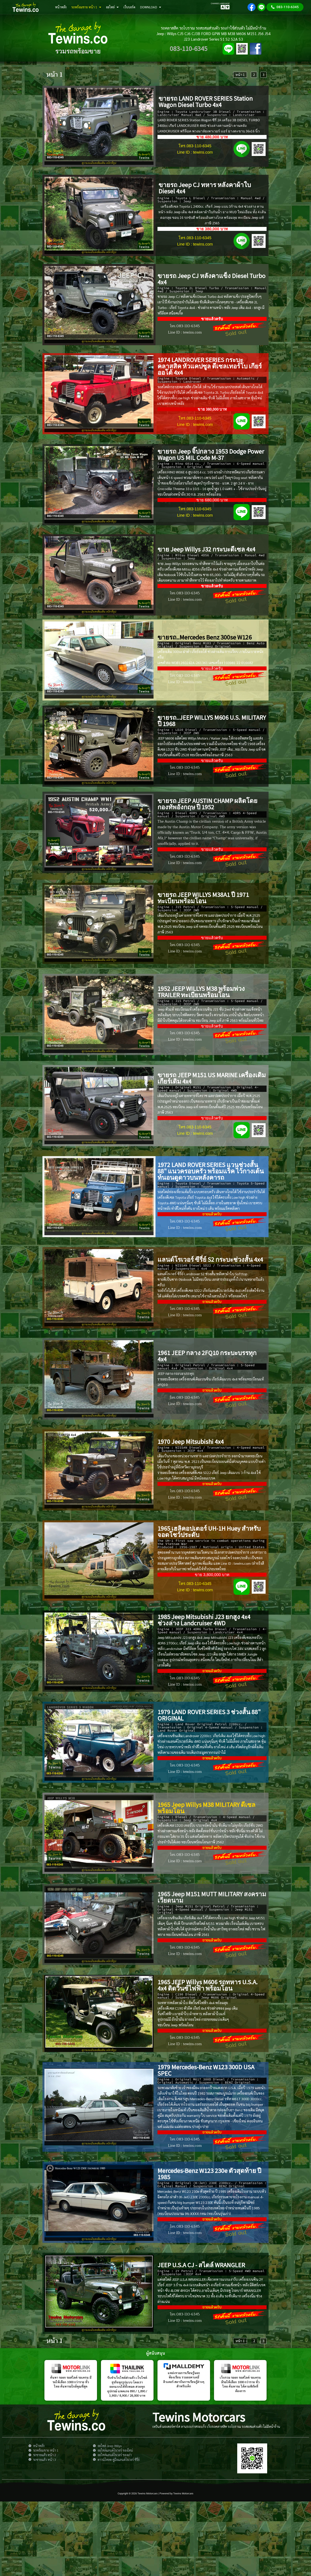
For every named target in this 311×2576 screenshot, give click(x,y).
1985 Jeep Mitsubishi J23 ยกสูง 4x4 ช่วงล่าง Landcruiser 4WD (203, 1620)
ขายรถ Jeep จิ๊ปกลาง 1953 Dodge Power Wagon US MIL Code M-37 (210, 454)
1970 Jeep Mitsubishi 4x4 (190, 1442)
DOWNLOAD (150, 7)
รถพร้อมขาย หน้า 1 (86, 7)
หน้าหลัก (61, 7)
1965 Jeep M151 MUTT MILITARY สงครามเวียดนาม (211, 1897)
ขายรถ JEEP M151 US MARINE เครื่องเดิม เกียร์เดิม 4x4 (211, 1078)
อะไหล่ (112, 7)
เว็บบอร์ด (129, 7)
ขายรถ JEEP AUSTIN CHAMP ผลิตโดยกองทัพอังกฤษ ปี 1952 (207, 804)
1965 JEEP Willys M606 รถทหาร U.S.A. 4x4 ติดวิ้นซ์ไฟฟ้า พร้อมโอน (207, 1985)
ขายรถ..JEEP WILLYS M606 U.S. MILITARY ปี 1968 (211, 721)
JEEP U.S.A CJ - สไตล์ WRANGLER (201, 2265)
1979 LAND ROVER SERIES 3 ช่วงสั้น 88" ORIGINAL (209, 1715)
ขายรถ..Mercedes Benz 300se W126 (204, 637)
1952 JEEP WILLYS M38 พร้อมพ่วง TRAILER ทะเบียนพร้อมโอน (201, 992)
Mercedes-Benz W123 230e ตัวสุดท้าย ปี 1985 (209, 2174)
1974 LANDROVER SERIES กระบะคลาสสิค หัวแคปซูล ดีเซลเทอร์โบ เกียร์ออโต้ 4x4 (209, 366)
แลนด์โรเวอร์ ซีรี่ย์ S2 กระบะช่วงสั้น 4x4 (210, 1260)
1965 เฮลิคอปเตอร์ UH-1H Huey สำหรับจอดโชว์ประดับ (209, 1532)
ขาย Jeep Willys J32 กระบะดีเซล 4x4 (206, 549)
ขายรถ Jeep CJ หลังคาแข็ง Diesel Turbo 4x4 (211, 279)
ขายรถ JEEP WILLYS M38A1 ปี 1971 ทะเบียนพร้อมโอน (203, 898)
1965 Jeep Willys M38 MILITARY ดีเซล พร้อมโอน (206, 1808)
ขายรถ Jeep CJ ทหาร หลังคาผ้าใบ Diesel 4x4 (204, 188)
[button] (284, 7)
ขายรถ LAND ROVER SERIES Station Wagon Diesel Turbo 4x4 (205, 102)
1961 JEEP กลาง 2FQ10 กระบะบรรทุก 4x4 (206, 1356)
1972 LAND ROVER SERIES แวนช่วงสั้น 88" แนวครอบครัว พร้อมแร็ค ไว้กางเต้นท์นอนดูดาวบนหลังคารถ (210, 1171)
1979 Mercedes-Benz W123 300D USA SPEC (205, 2070)
